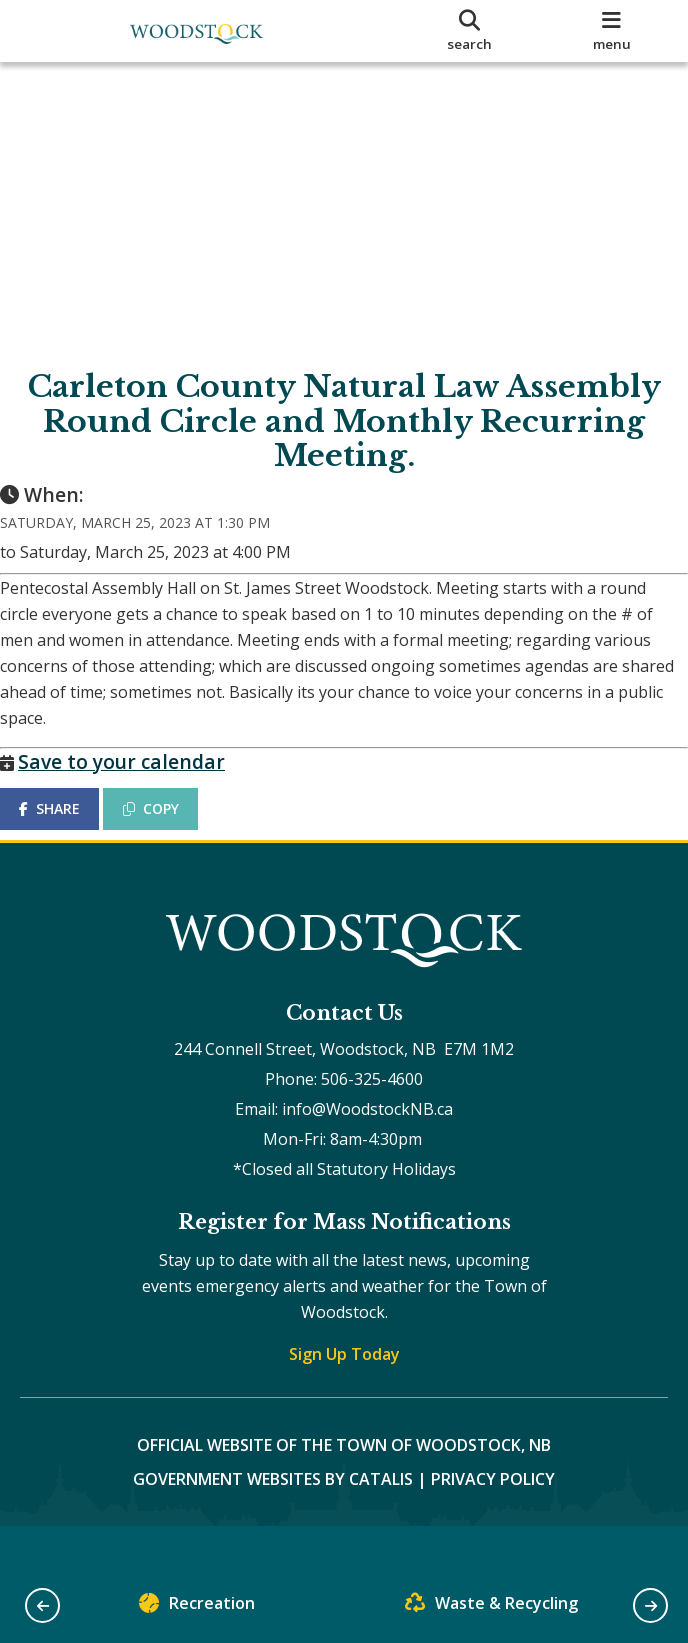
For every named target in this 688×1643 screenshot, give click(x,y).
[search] (469, 31)
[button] (42, 1605)
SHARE (69, 828)
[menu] (611, 31)
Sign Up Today (344, 1394)
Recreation (197, 1607)
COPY (171, 828)
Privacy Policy (493, 1519)
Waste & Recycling (491, 1607)
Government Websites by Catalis (273, 1519)
